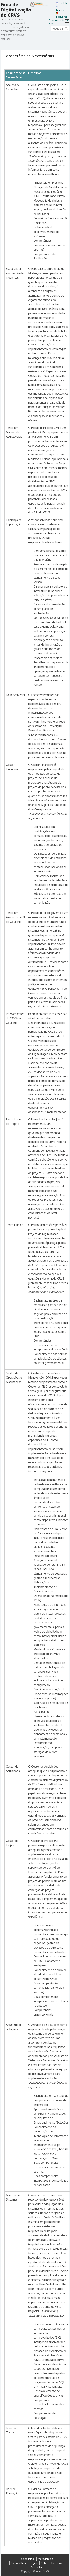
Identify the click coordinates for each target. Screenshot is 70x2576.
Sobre (44, 2563)
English (61, 3)
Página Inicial (27, 2558)
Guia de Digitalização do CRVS (16, 9)
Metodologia (45, 2558)
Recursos (56, 2563)
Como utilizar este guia (24, 2563)
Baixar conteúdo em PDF (58, 22)
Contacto (36, 2567)
